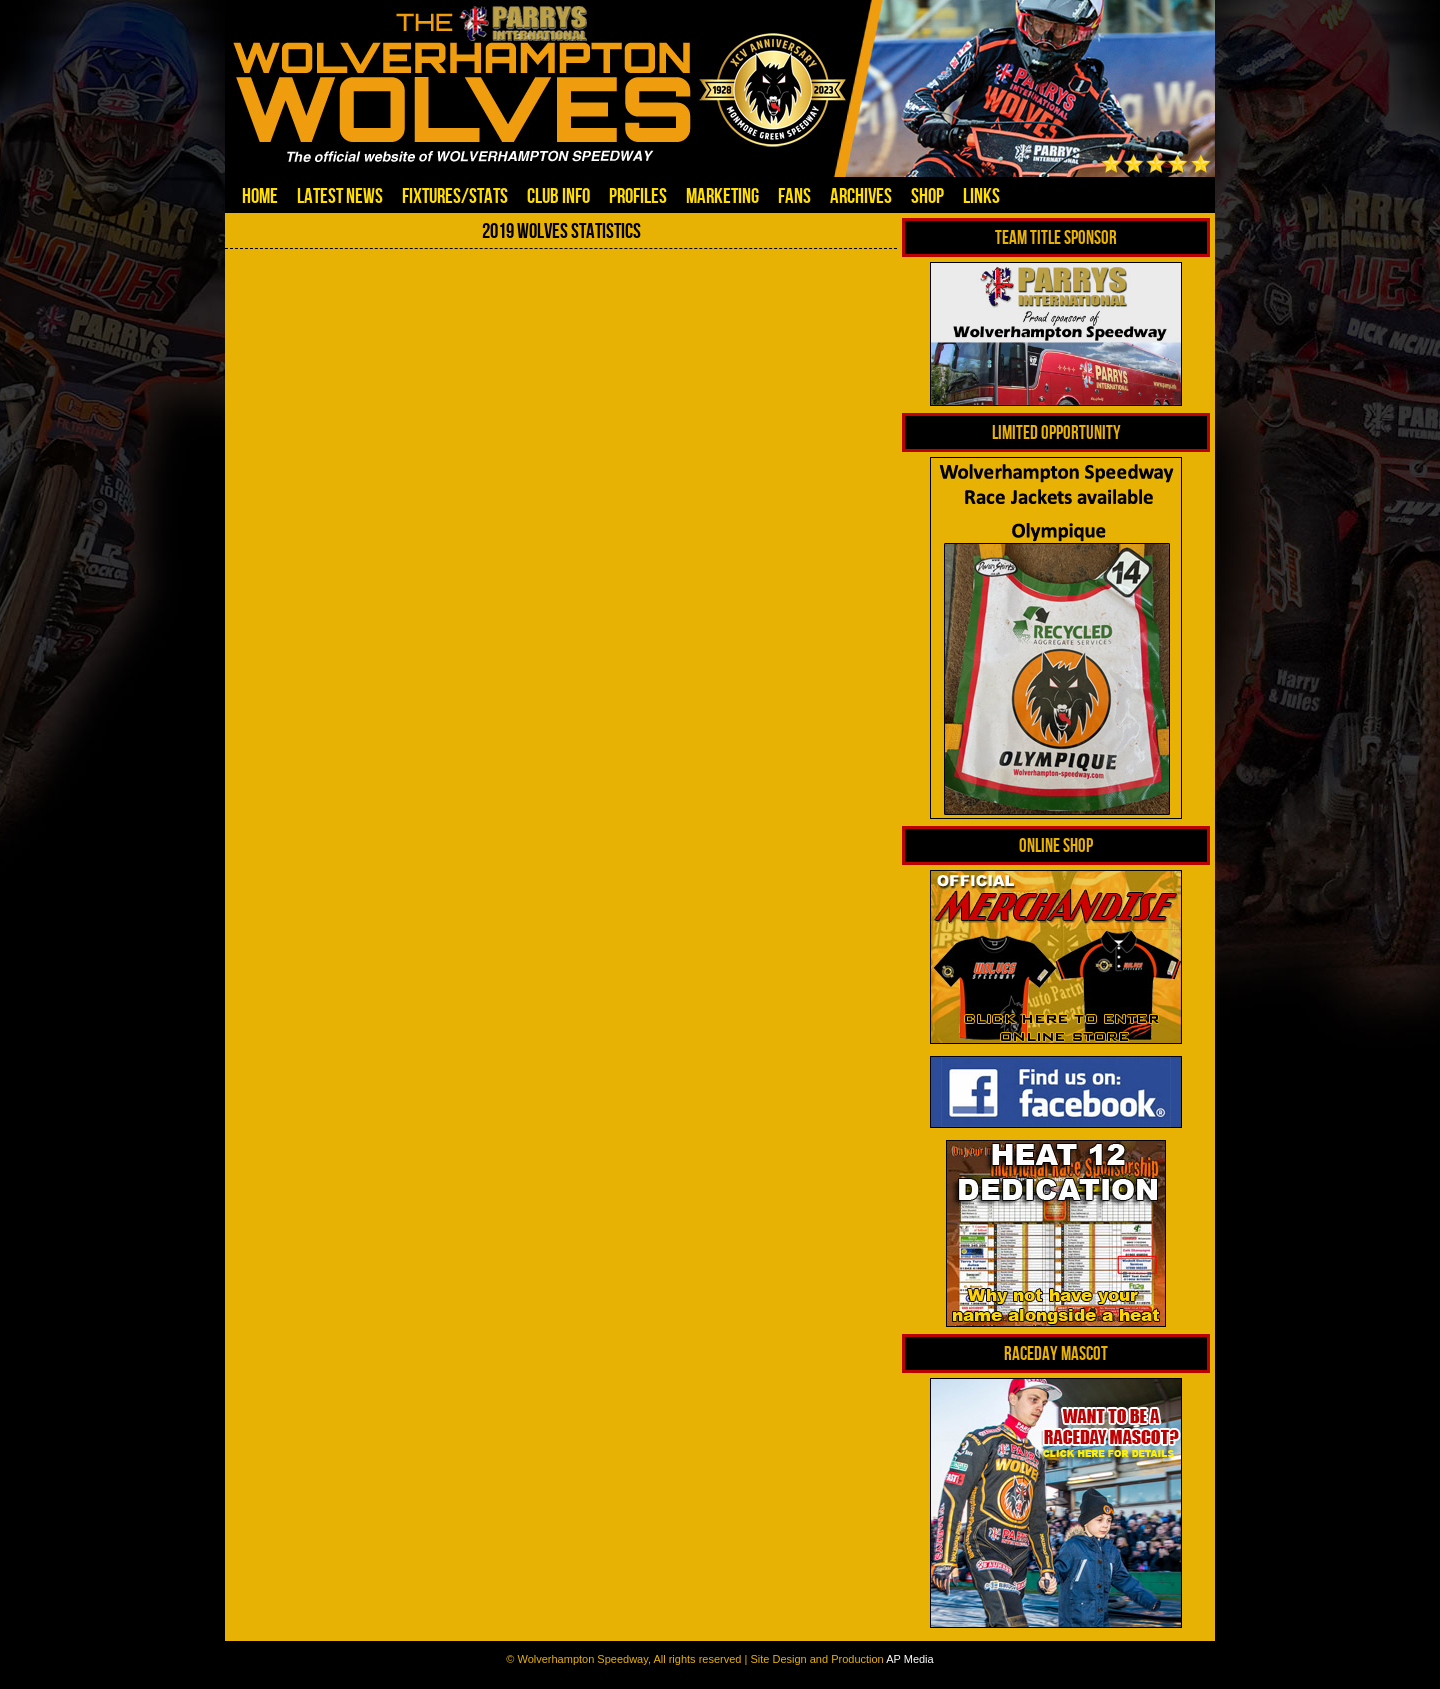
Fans (794, 195)
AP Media (910, 1659)
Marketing (722, 195)
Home (260, 195)
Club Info (558, 195)
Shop (927, 195)
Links (981, 195)
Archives (861, 195)
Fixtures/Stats (455, 195)
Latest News (340, 195)
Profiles (638, 195)
